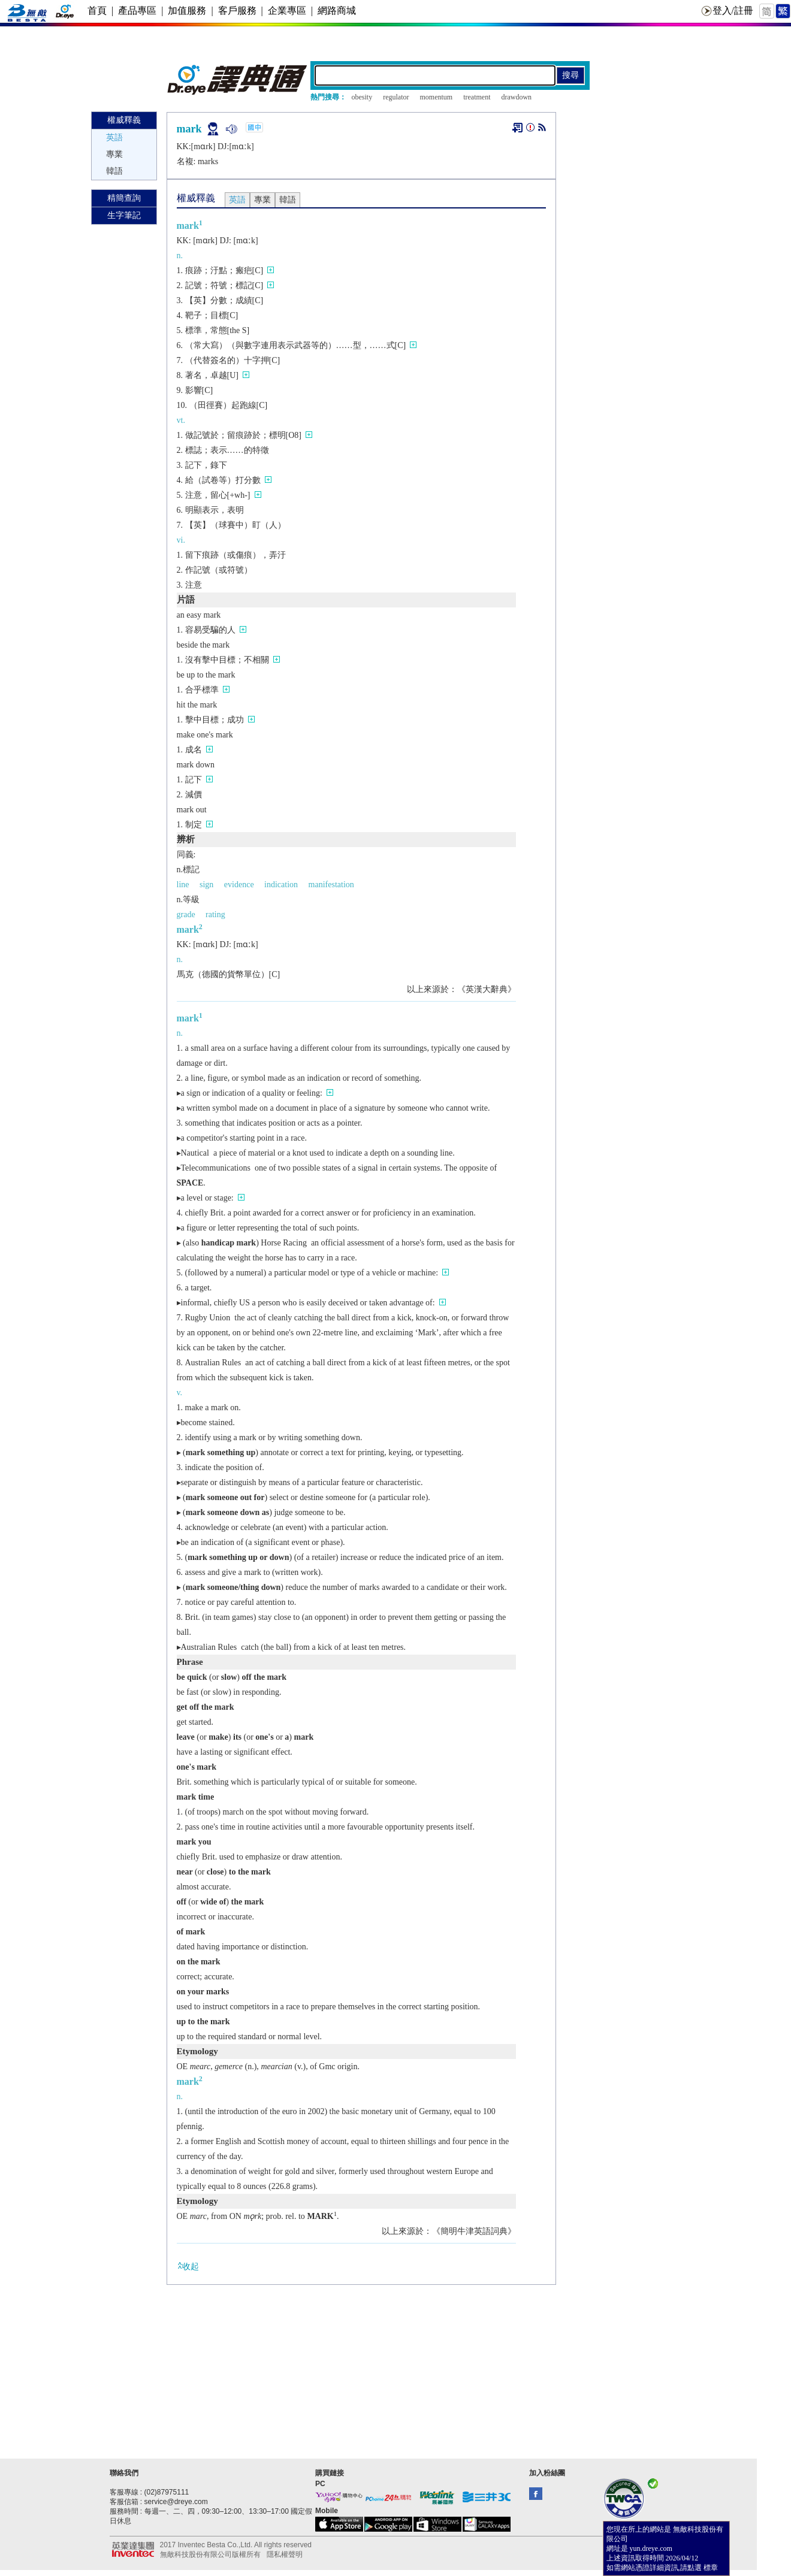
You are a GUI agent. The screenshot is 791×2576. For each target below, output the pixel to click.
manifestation (331, 884)
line (183, 884)
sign (206, 884)
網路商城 (337, 10)
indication (281, 884)
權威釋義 (124, 120)
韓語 (114, 171)
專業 (114, 154)
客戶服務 (237, 10)
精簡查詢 (124, 197)
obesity (362, 97)
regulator (396, 97)
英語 (114, 137)
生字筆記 (124, 215)
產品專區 (137, 10)
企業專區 (287, 10)
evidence (239, 884)
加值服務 (187, 10)
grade (186, 914)
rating (215, 914)
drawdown (516, 97)
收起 (188, 2266)
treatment (476, 97)
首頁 (97, 10)
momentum (435, 97)
